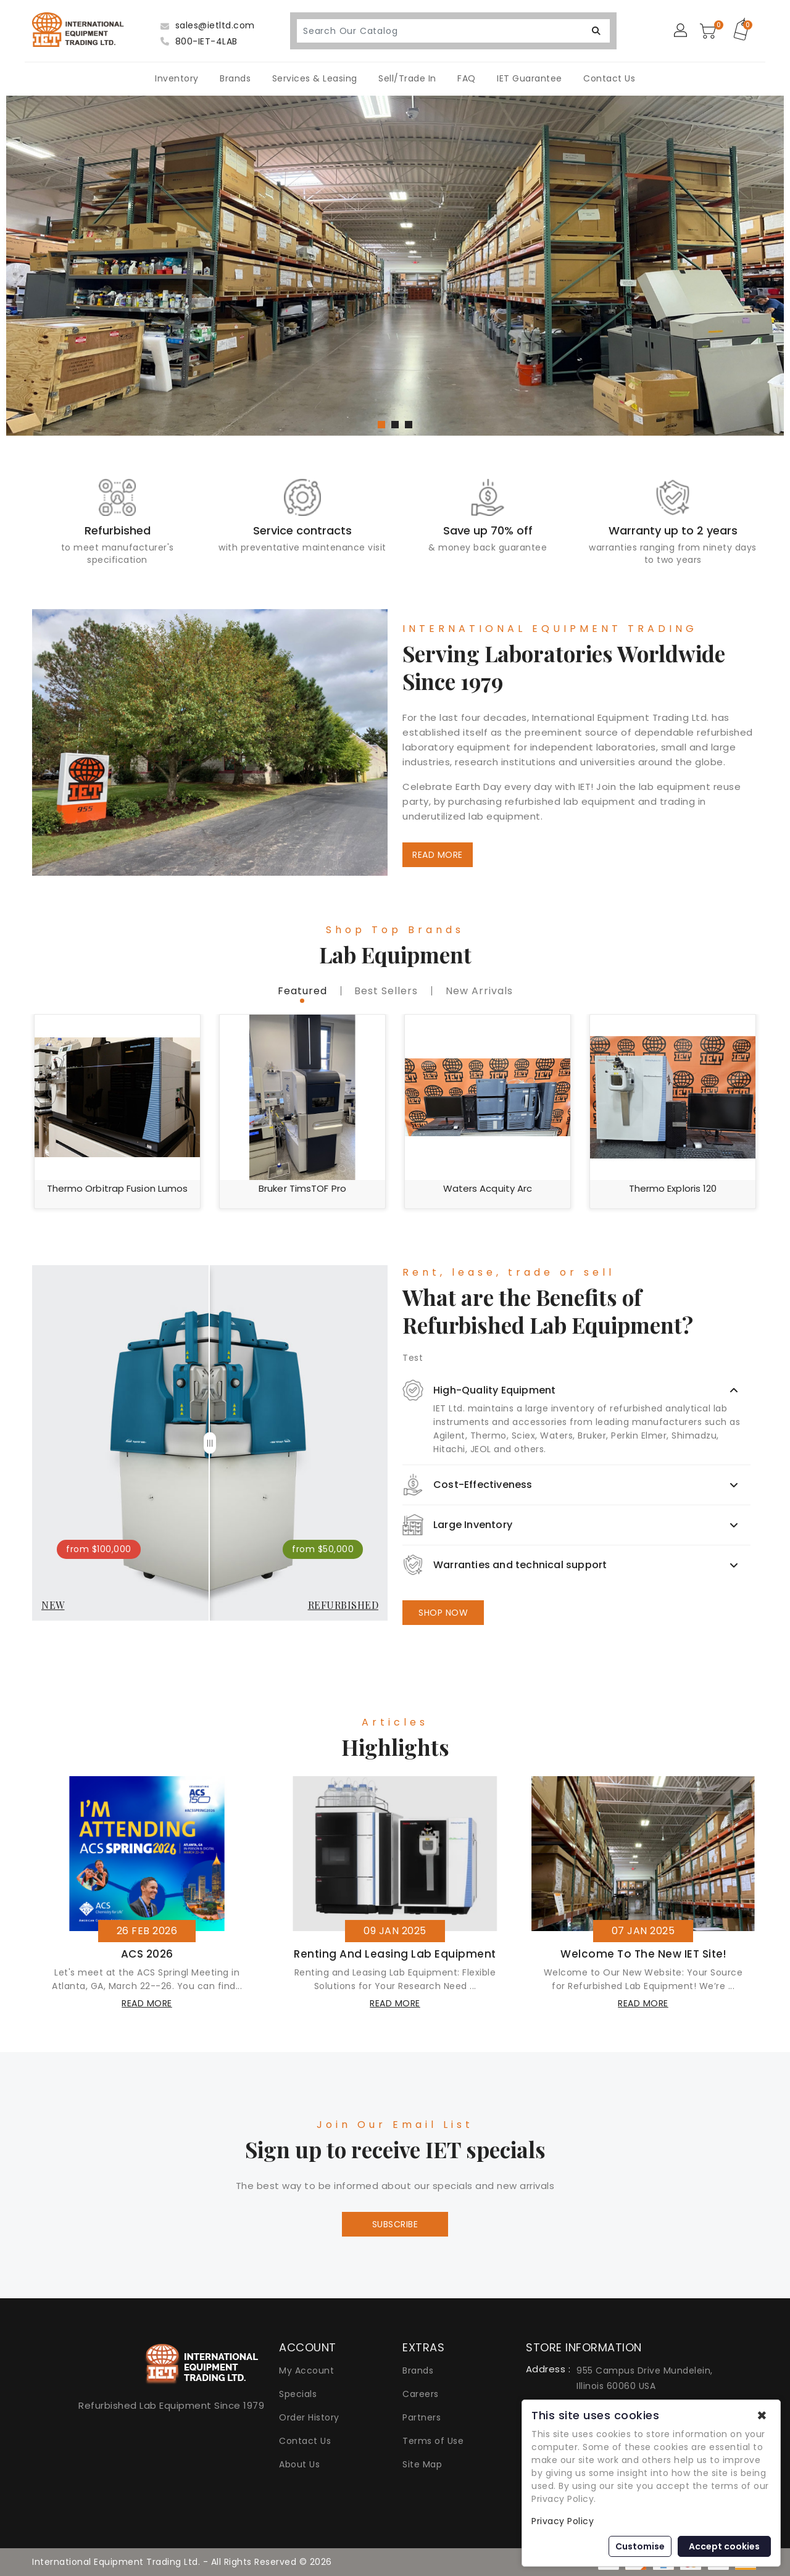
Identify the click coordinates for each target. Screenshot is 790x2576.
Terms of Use (433, 2441)
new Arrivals (479, 991)
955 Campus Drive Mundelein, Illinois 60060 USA (644, 2378)
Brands (235, 78)
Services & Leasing (314, 78)
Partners (421, 2417)
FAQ (466, 78)
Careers (420, 2394)
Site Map (422, 2464)
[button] (381, 424)
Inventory (177, 78)
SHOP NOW (443, 1612)
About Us (299, 2464)
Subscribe (395, 2224)
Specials (298, 2394)
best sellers (386, 991)
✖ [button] (762, 2415)
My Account (306, 2370)
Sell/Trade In (407, 78)
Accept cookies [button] (724, 2546)
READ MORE (437, 855)
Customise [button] (640, 2546)
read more (147, 2003)
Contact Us (609, 78)
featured (302, 991)
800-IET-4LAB (199, 41)
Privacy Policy (562, 2521)
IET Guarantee (529, 78)
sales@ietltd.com (207, 25)
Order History (309, 2417)
